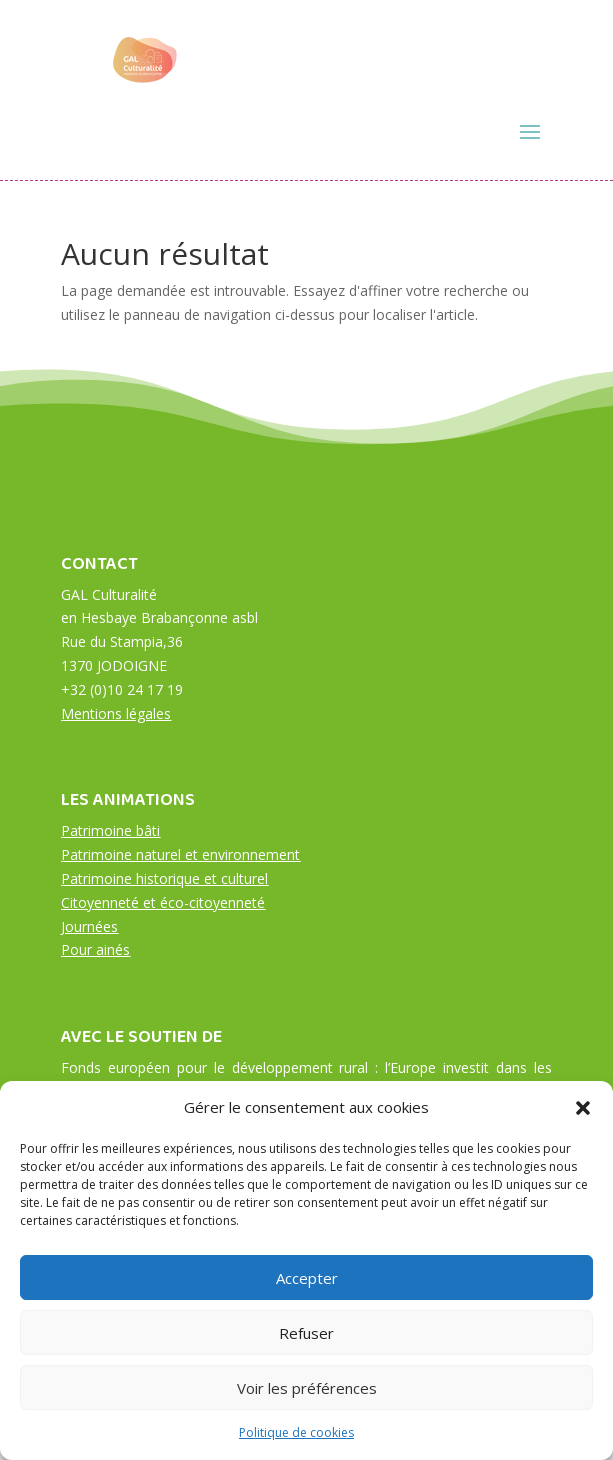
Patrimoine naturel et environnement (180, 854)
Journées (89, 926)
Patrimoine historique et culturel (164, 878)
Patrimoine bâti (110, 830)
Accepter (307, 1278)
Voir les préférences (307, 1388)
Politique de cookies (296, 1432)
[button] (583, 1108)
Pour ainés (95, 949)
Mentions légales (116, 713)
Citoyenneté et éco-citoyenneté (163, 902)
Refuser (306, 1333)
